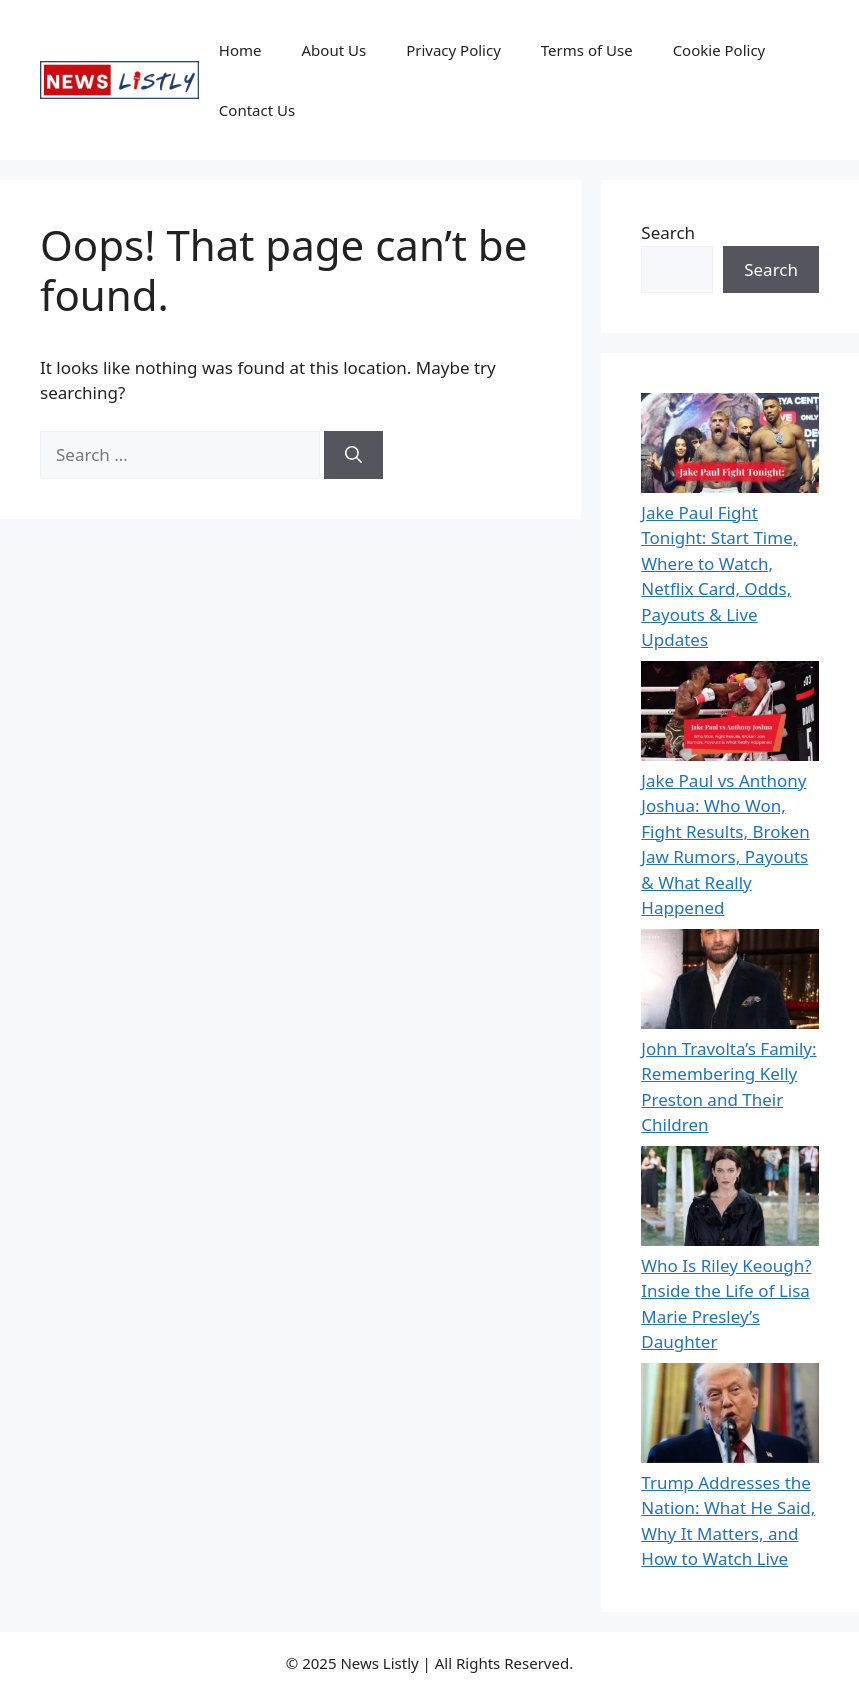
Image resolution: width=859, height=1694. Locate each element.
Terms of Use (587, 50)
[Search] (353, 455)
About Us (334, 50)
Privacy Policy (453, 50)
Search (668, 232)
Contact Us (257, 110)
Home (240, 50)
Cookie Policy (719, 50)
